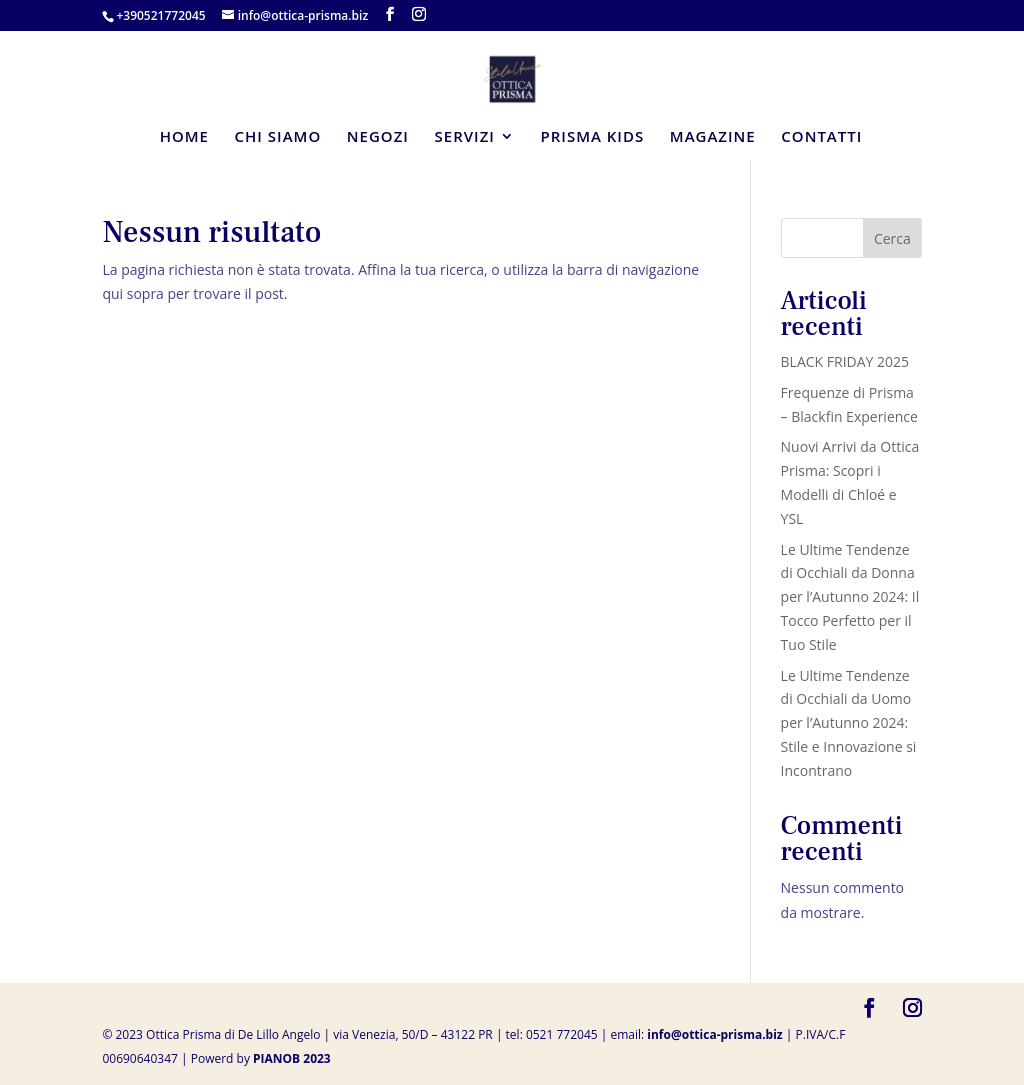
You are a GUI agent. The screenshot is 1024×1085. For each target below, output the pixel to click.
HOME (184, 137)
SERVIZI (465, 137)
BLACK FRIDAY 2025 (845, 361)
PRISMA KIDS (593, 137)
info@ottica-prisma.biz (714, 1034)
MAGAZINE (713, 137)
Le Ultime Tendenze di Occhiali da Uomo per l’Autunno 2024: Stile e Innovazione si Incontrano (849, 723)
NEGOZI (378, 137)
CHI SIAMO (278, 137)
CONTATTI (821, 137)
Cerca (892, 238)
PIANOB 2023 (292, 1058)
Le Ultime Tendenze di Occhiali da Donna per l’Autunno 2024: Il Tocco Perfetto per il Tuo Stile (850, 597)
